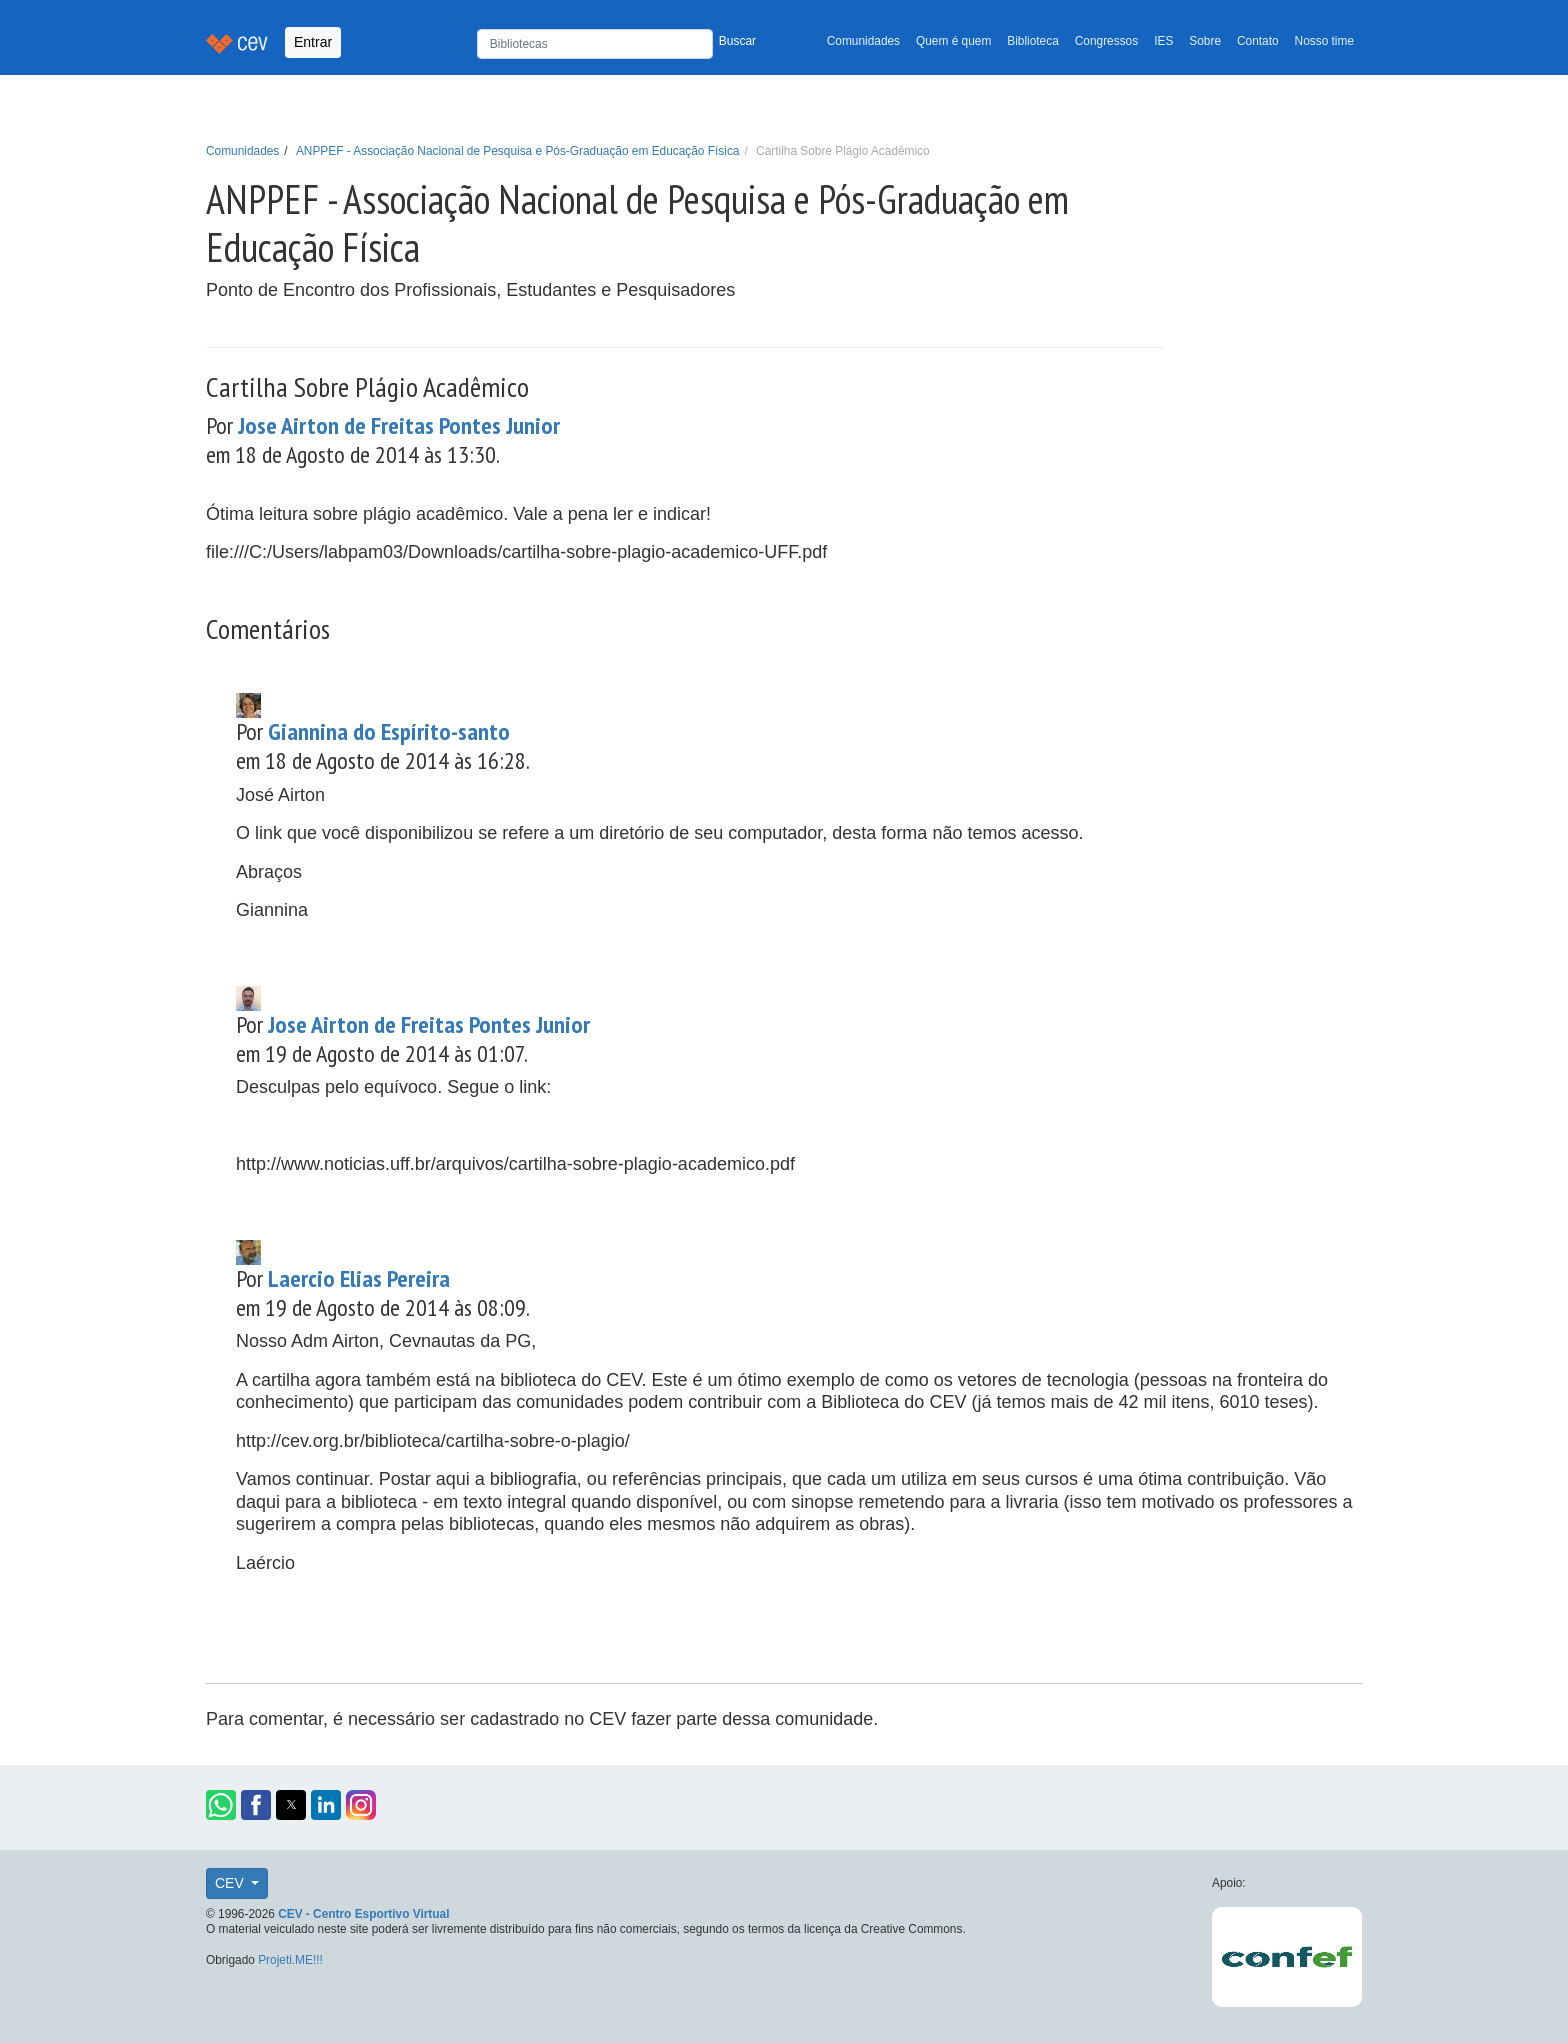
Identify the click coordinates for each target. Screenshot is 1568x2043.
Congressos (1106, 41)
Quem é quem (953, 41)
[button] (221, 1805)
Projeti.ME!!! (290, 1960)
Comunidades (863, 41)
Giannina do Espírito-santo (389, 731)
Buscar (737, 41)
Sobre (1205, 41)
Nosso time (1324, 41)
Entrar (313, 42)
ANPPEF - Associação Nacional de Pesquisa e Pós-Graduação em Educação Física (518, 151)
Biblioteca (1033, 41)
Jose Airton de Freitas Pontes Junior (399, 425)
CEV (231, 1883)
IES (1163, 41)
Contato (1258, 41)
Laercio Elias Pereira (359, 1278)
